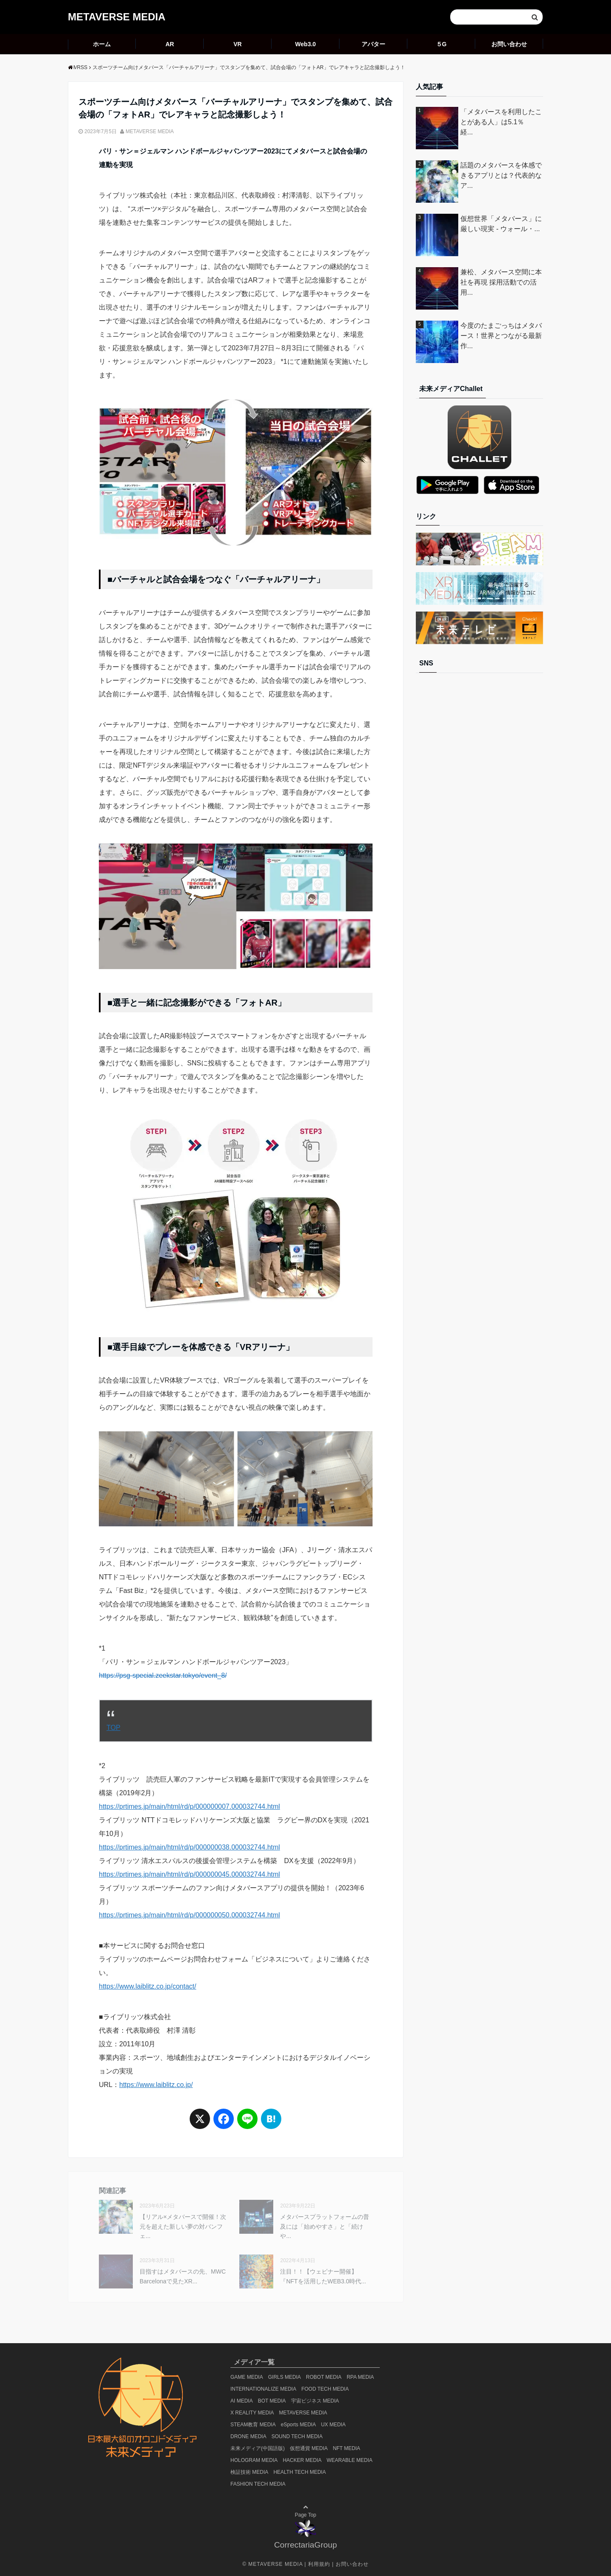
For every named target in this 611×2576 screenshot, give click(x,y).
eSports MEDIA (298, 2425)
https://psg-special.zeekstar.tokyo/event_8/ (163, 1675)
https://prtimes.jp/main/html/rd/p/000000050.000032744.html (189, 1915)
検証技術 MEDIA (249, 2472)
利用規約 (319, 2564)
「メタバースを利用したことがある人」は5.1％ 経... (501, 122)
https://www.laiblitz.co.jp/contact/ (147, 1986)
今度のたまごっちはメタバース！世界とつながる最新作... (501, 335)
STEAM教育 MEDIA (253, 2425)
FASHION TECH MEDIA (258, 2484)
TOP (114, 1727)
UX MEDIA (333, 2425)
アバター (373, 44)
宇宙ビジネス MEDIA (315, 2401)
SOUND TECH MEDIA (297, 2436)
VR (237, 44)
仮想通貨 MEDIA (309, 2448)
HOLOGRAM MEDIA (253, 2460)
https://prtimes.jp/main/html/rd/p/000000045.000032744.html (189, 1874)
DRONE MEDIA (248, 2436)
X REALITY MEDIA (252, 2413)
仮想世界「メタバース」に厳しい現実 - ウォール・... (501, 223)
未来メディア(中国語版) (257, 2448)
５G (441, 44)
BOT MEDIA (272, 2401)
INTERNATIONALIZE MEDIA (263, 2389)
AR (169, 44)
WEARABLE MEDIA (350, 2460)
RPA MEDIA (360, 2377)
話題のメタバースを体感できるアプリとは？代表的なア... (501, 175)
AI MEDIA (241, 2401)
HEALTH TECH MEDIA (299, 2472)
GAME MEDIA (246, 2377)
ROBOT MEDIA (324, 2377)
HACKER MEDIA (302, 2460)
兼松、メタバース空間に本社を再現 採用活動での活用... (501, 282)
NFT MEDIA (346, 2448)
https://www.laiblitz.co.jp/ (156, 2084)
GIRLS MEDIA (284, 2377)
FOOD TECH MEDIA (325, 2389)
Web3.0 (305, 44)
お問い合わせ (509, 44)
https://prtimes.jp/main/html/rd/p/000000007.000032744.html (189, 1806)
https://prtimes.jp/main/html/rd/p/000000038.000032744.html (189, 1847)
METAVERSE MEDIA (116, 16)
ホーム (102, 44)
